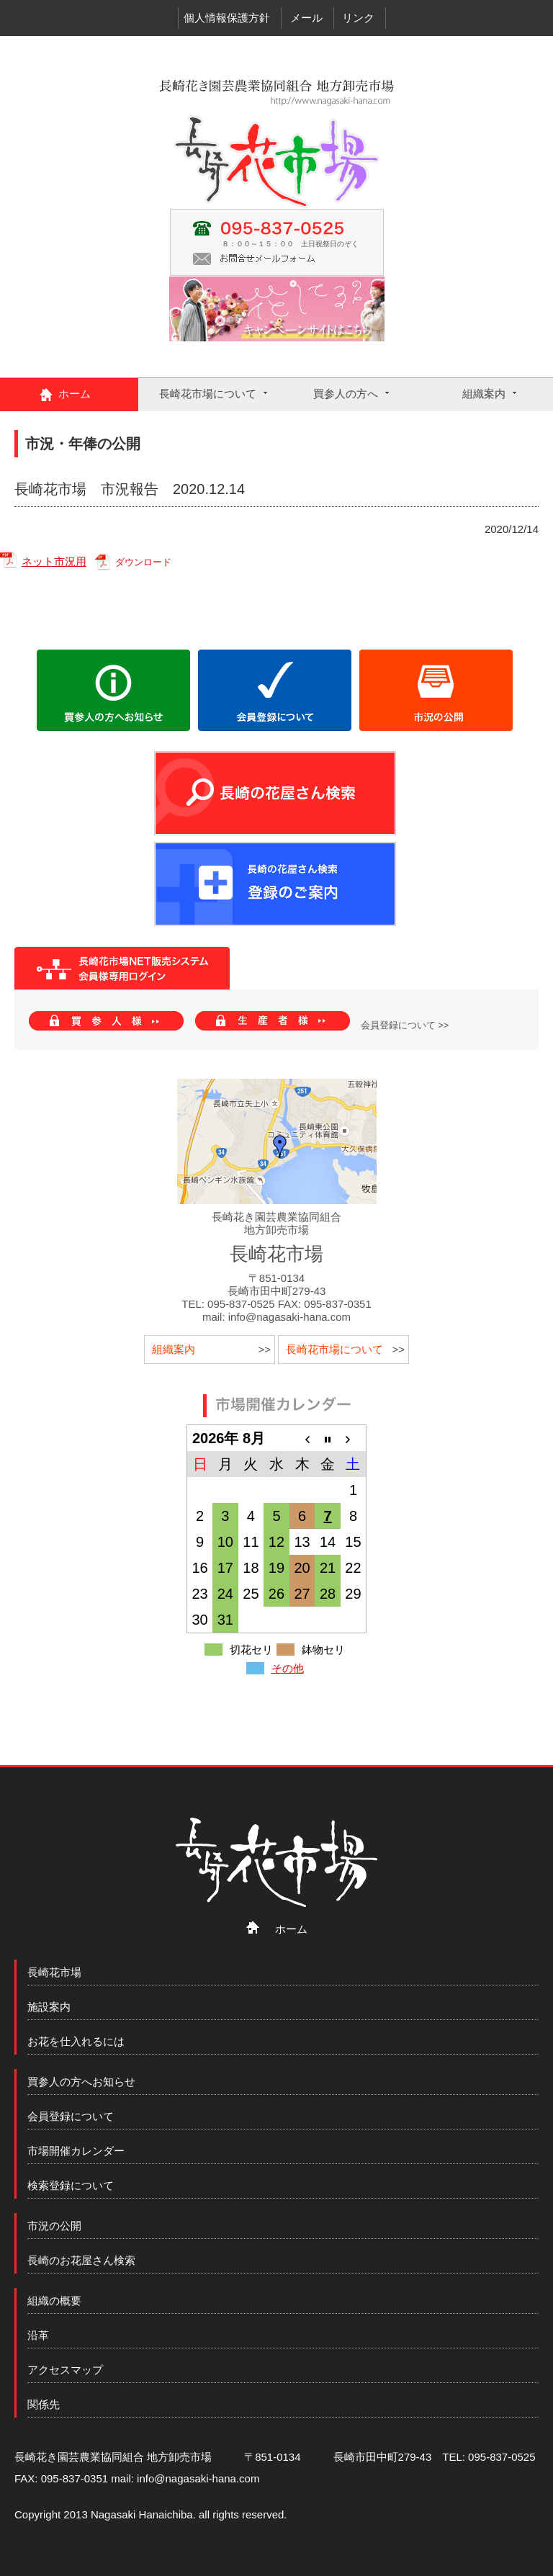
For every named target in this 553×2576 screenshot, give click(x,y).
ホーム (74, 393)
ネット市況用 (54, 561)
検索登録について (70, 2185)
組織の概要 (54, 2300)
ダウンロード (143, 562)
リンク (358, 18)
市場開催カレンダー (76, 2151)
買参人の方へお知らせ (81, 2081)
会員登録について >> (405, 1025)
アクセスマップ (65, 2370)
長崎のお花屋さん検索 (81, 2260)
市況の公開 (54, 2226)
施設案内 (49, 2007)
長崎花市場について (207, 393)
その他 (287, 1668)
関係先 (43, 2404)
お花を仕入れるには (76, 2041)
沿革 (38, 2335)
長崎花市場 (54, 1972)
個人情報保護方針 (227, 18)
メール (306, 18)
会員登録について (70, 2116)
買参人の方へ (345, 393)
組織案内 (483, 393)
